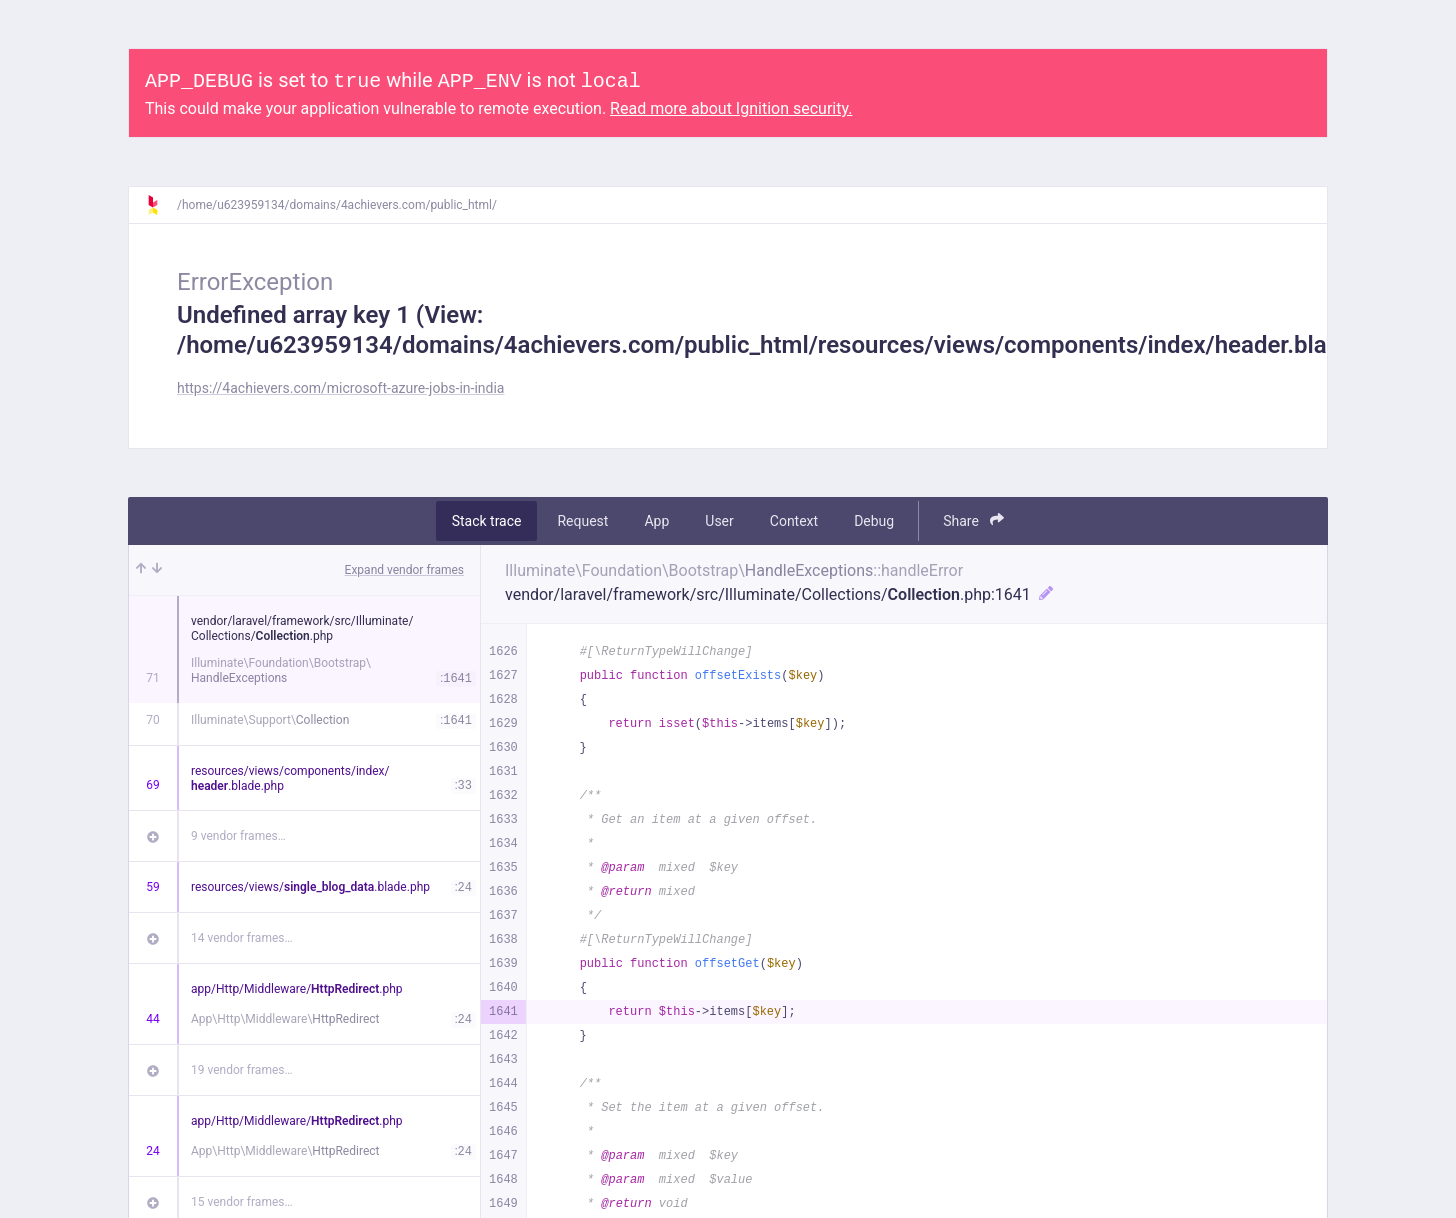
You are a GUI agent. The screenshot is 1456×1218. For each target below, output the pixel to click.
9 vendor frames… (238, 836)
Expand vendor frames (404, 570)
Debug (874, 521)
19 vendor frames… (241, 1070)
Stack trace (487, 521)
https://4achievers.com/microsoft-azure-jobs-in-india (340, 388)
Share (973, 520)
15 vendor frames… (241, 1202)
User (719, 521)
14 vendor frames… (241, 938)
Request (582, 521)
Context (794, 521)
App (656, 521)
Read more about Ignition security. (731, 108)
